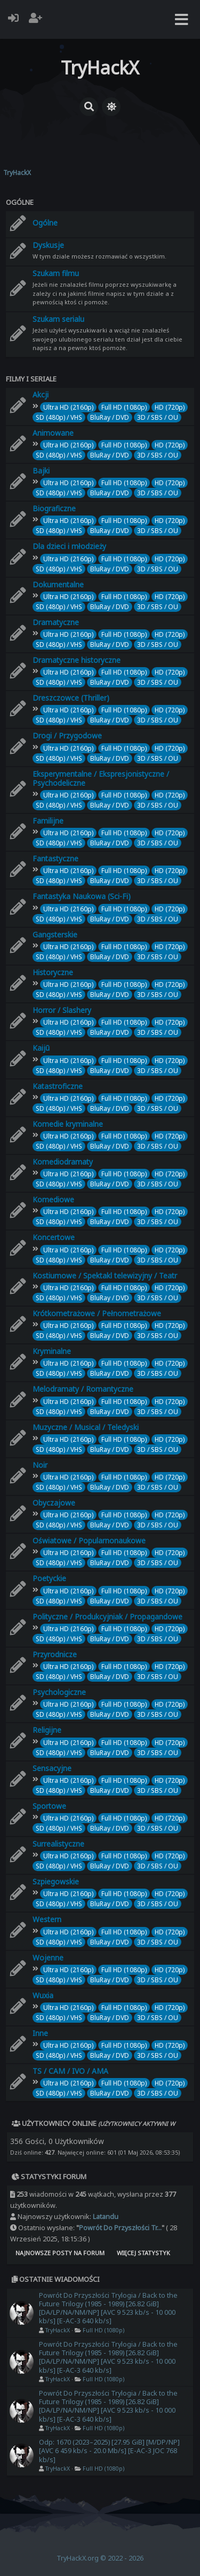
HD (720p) (170, 407)
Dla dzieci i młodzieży (69, 546)
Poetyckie (49, 1578)
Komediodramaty (63, 1162)
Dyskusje (48, 245)
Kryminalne (52, 1351)
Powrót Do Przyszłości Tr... (120, 2227)
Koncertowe (54, 1237)
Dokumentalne (58, 584)
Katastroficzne (58, 1086)
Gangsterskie (55, 934)
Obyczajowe (54, 1503)
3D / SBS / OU (157, 417)
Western (47, 1919)
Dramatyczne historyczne (77, 660)
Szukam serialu (58, 319)
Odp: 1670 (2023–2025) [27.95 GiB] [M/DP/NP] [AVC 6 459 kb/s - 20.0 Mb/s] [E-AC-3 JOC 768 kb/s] (109, 2451)
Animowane (53, 433)
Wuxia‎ (43, 1995)
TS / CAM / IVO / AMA (70, 2071)
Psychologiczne (59, 1692)
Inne (40, 2033)
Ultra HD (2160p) (68, 407)
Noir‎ (40, 1465)
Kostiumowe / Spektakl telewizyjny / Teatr (105, 1275)
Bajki (41, 471)
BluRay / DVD (109, 417)
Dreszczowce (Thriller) (71, 698)
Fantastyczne (55, 858)
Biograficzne (54, 508)
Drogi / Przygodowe (67, 735)
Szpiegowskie (56, 1881)
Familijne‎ (48, 821)
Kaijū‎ (41, 1048)
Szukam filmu (56, 273)
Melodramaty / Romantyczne (83, 1389)
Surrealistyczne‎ (58, 1844)
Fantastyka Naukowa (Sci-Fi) (82, 896)
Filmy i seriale (31, 379)
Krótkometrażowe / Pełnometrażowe (97, 1313)
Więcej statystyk (143, 2253)
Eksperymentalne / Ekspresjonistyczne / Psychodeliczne (101, 778)
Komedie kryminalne (68, 1124)
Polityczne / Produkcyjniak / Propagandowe (107, 1616)
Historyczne (53, 972)
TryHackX (57, 2330)
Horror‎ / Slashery (62, 1010)
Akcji (41, 394)
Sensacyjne (52, 1768)
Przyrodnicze (55, 1654)
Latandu (105, 2216)
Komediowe (53, 1199)
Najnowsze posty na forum (60, 2253)
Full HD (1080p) (124, 407)
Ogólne (20, 202)
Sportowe (49, 1806)
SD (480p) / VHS (59, 417)
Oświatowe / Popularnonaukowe (89, 1540)
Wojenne (48, 1957)
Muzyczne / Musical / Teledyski (86, 1427)
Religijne (47, 1730)
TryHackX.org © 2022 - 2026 (100, 2558)
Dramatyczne (56, 622)
